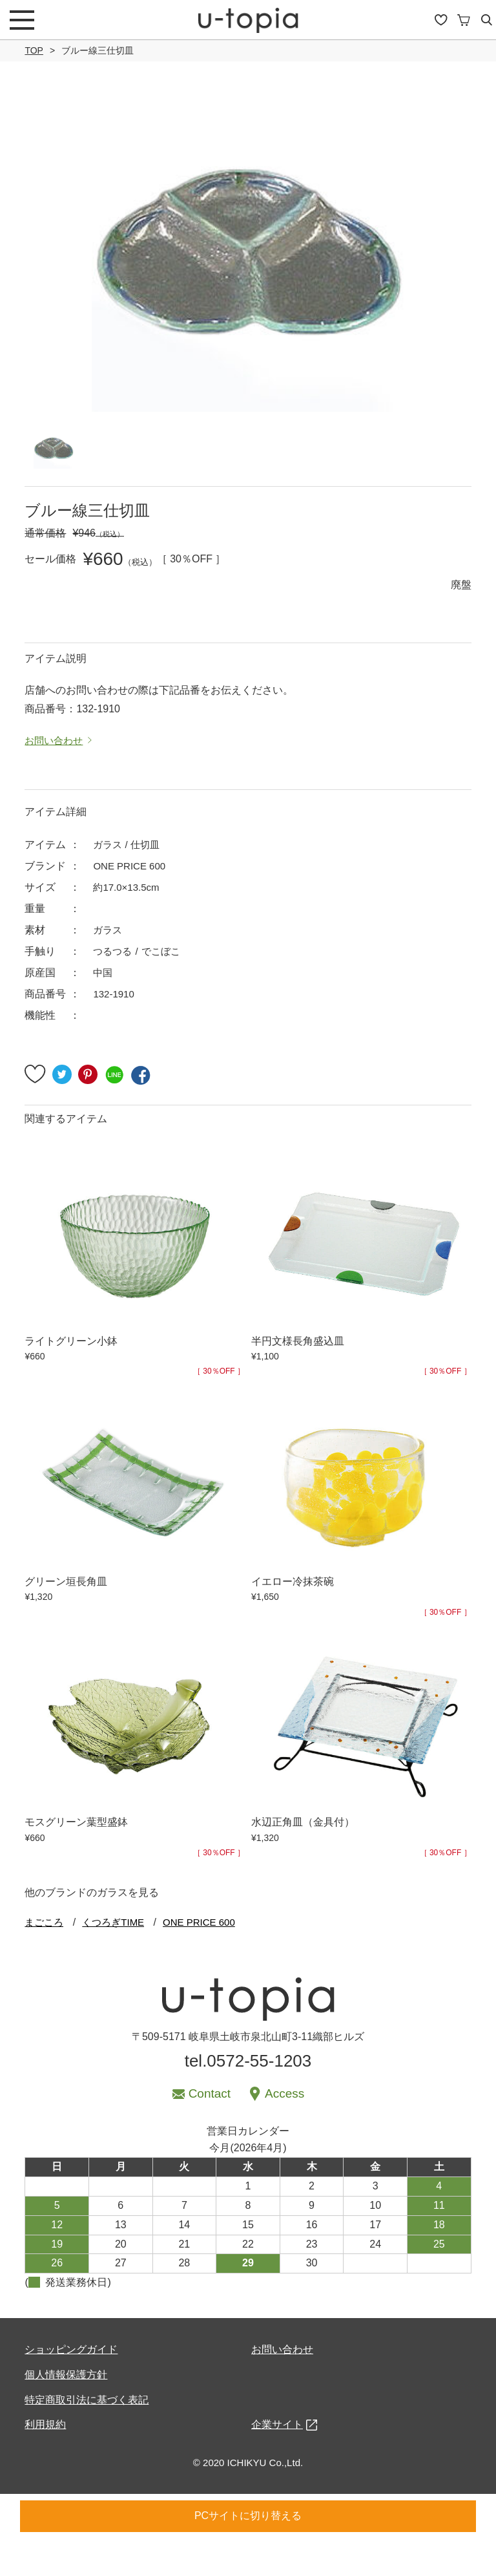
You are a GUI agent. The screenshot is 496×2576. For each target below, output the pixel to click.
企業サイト (277, 2461)
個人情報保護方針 (66, 2412)
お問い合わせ (282, 2386)
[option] (248, 255)
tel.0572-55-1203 (248, 2098)
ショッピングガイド (71, 2386)
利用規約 (45, 2461)
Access (284, 2131)
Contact (210, 2131)
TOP (34, 50)
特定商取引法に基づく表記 (87, 2437)
